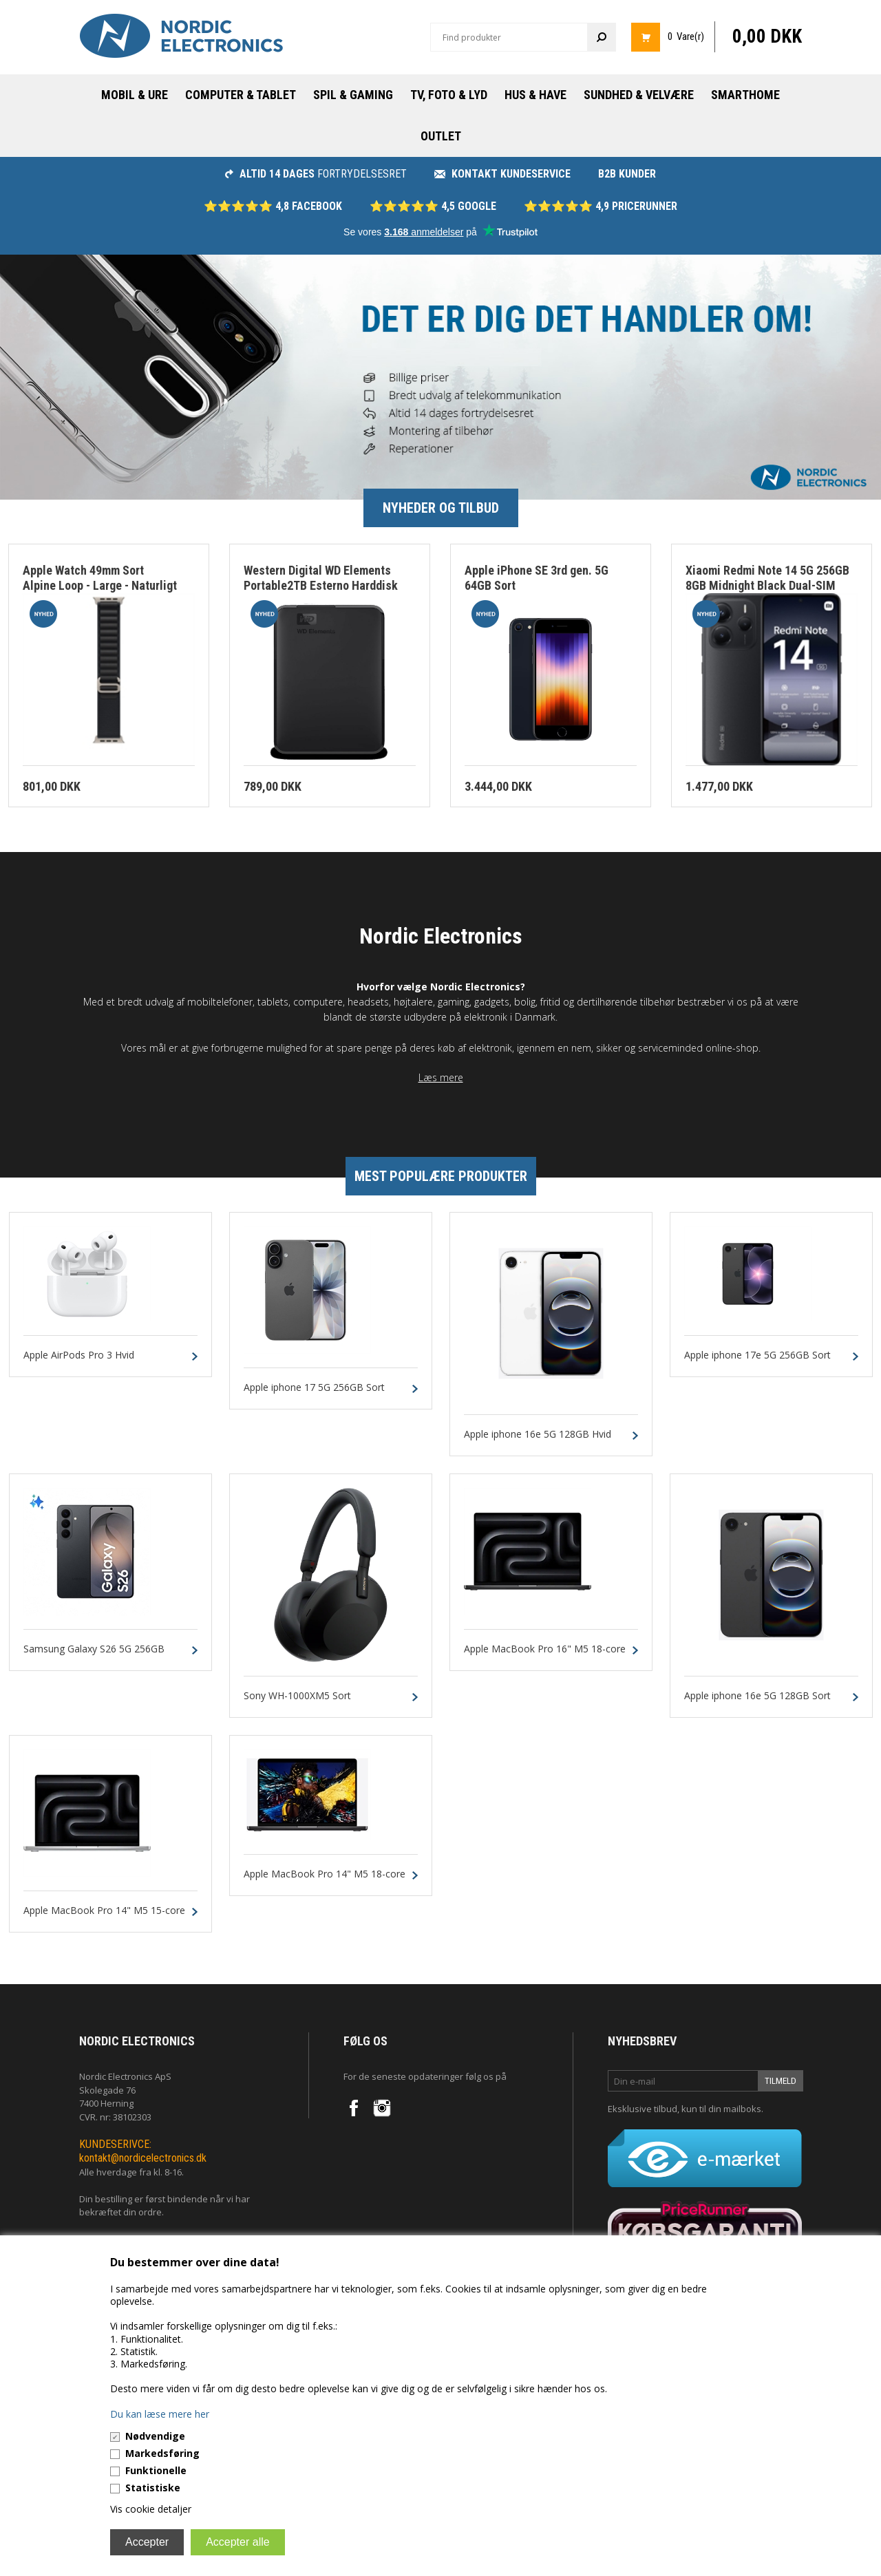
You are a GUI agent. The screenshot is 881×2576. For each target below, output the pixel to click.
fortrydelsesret (316, 173)
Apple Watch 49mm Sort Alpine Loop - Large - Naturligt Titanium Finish (100, 585)
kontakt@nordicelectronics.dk (142, 2157)
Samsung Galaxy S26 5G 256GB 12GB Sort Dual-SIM (93, 1655)
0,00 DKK (767, 36)
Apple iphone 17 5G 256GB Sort (314, 1388)
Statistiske (152, 2487)
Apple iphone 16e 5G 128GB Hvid (537, 1434)
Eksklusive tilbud (642, 2109)
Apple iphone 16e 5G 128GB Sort (757, 1696)
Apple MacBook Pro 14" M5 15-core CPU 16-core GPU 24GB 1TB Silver (104, 1916)
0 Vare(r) (686, 36)
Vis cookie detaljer (150, 2508)
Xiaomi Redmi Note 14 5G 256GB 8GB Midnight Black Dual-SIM (767, 578)
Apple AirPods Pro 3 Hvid (78, 1355)
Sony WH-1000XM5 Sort (297, 1696)
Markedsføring (162, 2453)
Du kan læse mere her (159, 2413)
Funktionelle (156, 2470)
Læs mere (440, 1077)
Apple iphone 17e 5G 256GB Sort (757, 1355)
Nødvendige (155, 2435)
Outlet (441, 136)
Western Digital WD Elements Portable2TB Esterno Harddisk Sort (321, 585)
